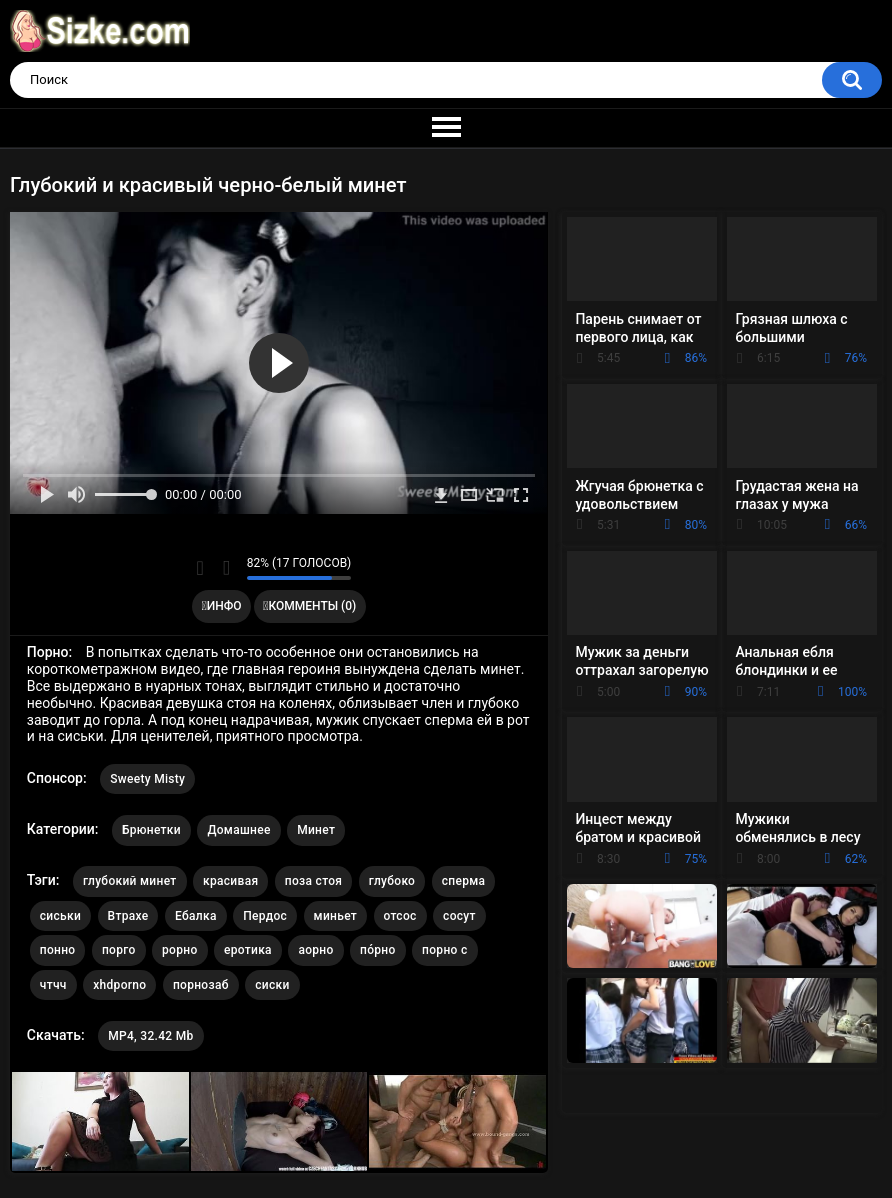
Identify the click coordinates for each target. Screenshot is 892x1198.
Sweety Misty (147, 779)
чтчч (53, 985)
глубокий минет (130, 881)
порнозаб (201, 985)
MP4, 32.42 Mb (150, 1036)
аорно (315, 950)
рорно (179, 950)
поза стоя (313, 881)
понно (58, 950)
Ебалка (196, 916)
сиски (272, 985)
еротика (248, 950)
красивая (230, 881)
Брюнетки (151, 830)
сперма (464, 881)
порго (119, 950)
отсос (400, 916)
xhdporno (119, 985)
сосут (459, 916)
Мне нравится (200, 568)
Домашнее (238, 830)
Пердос (265, 916)
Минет (316, 830)
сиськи (60, 916)
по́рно (378, 950)
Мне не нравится (226, 568)
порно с (444, 950)
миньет (335, 916)
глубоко (392, 881)
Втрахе (128, 916)
